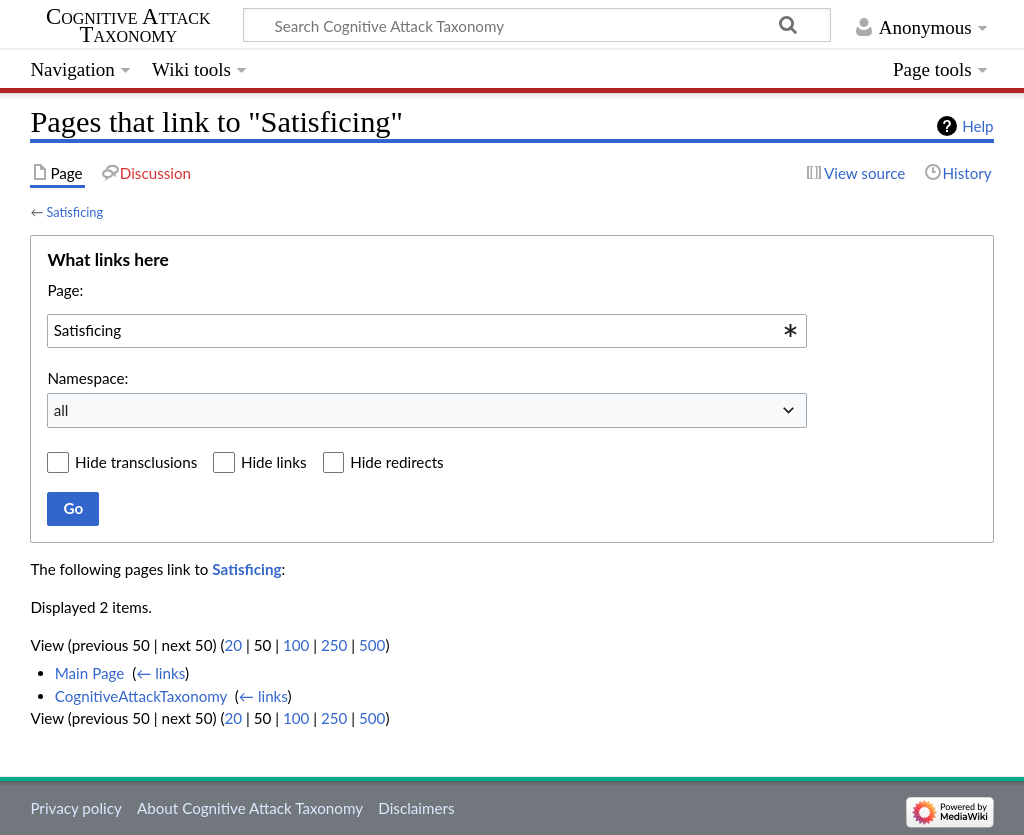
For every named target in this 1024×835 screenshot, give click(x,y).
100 (296, 645)
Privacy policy (75, 808)
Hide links (274, 462)
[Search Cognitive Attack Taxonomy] (537, 25)
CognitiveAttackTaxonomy (141, 696)
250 (334, 645)
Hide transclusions (136, 462)
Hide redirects (396, 462)
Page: (65, 290)
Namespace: (87, 378)
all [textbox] (61, 410)
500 (372, 645)
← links (160, 673)
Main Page (90, 673)
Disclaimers (416, 808)
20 (233, 645)
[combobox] (427, 331)
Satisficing (74, 212)
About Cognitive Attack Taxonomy (250, 808)
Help (977, 126)
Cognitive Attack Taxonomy (128, 26)
